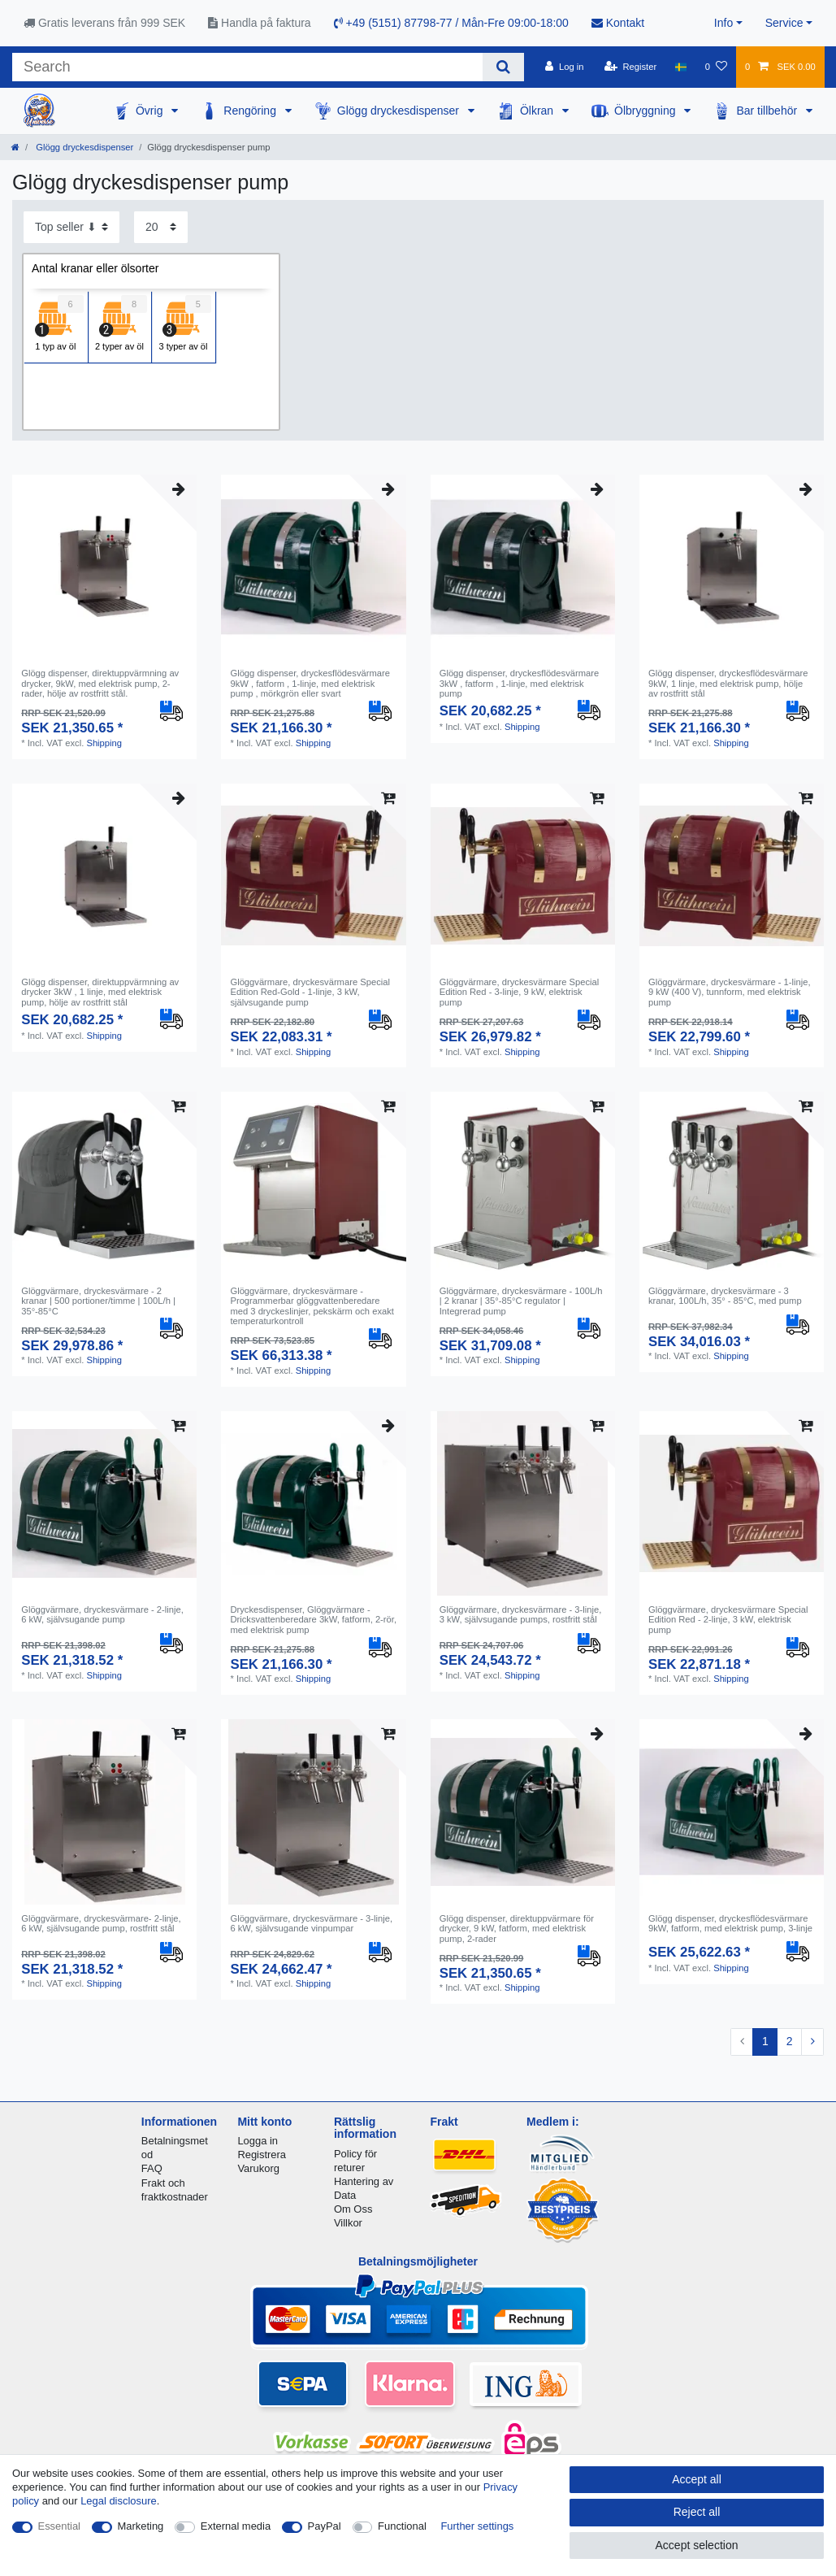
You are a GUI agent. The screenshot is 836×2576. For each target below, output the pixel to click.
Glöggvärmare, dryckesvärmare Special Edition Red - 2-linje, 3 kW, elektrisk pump (728, 1620)
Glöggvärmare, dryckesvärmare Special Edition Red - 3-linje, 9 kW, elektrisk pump (519, 992)
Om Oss (353, 2209)
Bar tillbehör (768, 110)
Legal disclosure (118, 2501)
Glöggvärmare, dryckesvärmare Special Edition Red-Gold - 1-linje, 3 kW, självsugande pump (309, 992)
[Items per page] (161, 227)
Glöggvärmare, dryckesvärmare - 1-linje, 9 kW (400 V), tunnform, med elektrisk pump (729, 992)
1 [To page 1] (765, 2041)
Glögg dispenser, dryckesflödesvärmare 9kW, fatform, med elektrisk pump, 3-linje (730, 1923)
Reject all (697, 2511)
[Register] (631, 66)
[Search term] (247, 67)
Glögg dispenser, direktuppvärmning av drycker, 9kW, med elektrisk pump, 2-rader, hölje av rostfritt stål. (100, 683)
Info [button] (723, 22)
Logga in (257, 2141)
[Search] (503, 67)
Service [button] (784, 22)
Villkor (348, 2223)
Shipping (104, 743)
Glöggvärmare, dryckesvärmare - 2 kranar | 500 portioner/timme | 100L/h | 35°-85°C (98, 1301)
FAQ (151, 2168)
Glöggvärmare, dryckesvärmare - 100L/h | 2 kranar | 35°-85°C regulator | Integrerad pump (521, 1301)
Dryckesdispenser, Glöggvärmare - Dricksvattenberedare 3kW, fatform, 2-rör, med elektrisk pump (313, 1620)
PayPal (324, 2526)
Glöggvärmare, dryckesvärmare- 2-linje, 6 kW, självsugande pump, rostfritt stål (100, 1923)
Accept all (696, 2479)
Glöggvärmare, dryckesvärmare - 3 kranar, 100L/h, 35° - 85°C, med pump (725, 1295)
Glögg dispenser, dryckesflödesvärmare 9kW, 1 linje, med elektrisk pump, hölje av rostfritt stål (728, 683)
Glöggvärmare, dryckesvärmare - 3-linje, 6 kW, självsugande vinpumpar (311, 1923)
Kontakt (617, 22)
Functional (402, 2526)
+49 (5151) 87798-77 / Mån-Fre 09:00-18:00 (451, 22)
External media (236, 2526)
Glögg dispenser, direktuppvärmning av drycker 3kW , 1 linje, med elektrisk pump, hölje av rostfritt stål (100, 992)
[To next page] (812, 2042)
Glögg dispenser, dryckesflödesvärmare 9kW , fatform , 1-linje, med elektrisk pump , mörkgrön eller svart (310, 683)
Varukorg (258, 2168)
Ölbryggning (646, 110)
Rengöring (251, 110)
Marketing (141, 2526)
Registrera (261, 2154)
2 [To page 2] (789, 2041)
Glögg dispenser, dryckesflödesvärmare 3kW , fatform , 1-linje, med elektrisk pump (520, 683)
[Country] (680, 66)
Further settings (476, 2526)
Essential (59, 2526)
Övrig (151, 110)
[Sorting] (71, 227)
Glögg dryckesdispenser (399, 110)
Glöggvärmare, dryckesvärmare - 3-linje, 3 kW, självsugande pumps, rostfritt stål (521, 1614)
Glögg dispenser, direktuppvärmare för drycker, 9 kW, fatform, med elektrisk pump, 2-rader (517, 1929)
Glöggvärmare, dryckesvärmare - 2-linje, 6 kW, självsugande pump (102, 1614)
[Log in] (564, 66)
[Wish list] (716, 66)
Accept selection (697, 2545)
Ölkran (538, 110)
